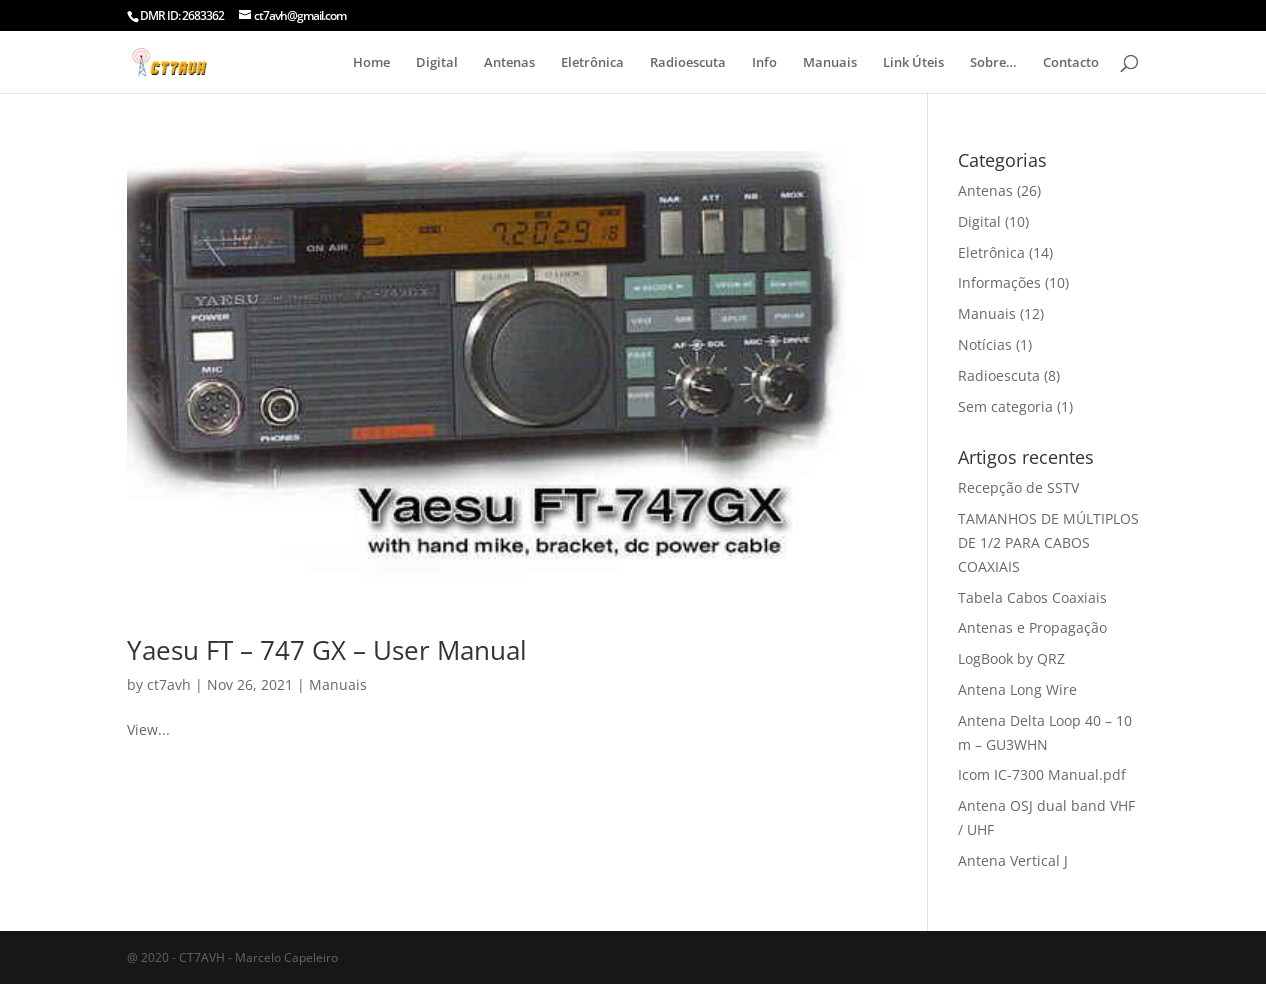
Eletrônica (592, 63)
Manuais (830, 63)
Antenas (509, 63)
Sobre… (993, 63)
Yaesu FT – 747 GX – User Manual (327, 650)
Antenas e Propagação (1032, 627)
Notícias (985, 344)
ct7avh (169, 684)
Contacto (1071, 63)
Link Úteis (913, 63)
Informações (999, 282)
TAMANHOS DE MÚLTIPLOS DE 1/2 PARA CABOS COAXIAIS (1048, 542)
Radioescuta (688, 63)
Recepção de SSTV (1018, 487)
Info (764, 63)
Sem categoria (1005, 406)
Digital (437, 63)
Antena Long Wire (1017, 689)
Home (371, 63)
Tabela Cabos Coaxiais (1032, 597)
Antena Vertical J (1013, 860)
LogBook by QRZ (1011, 658)
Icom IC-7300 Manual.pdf (1042, 774)
